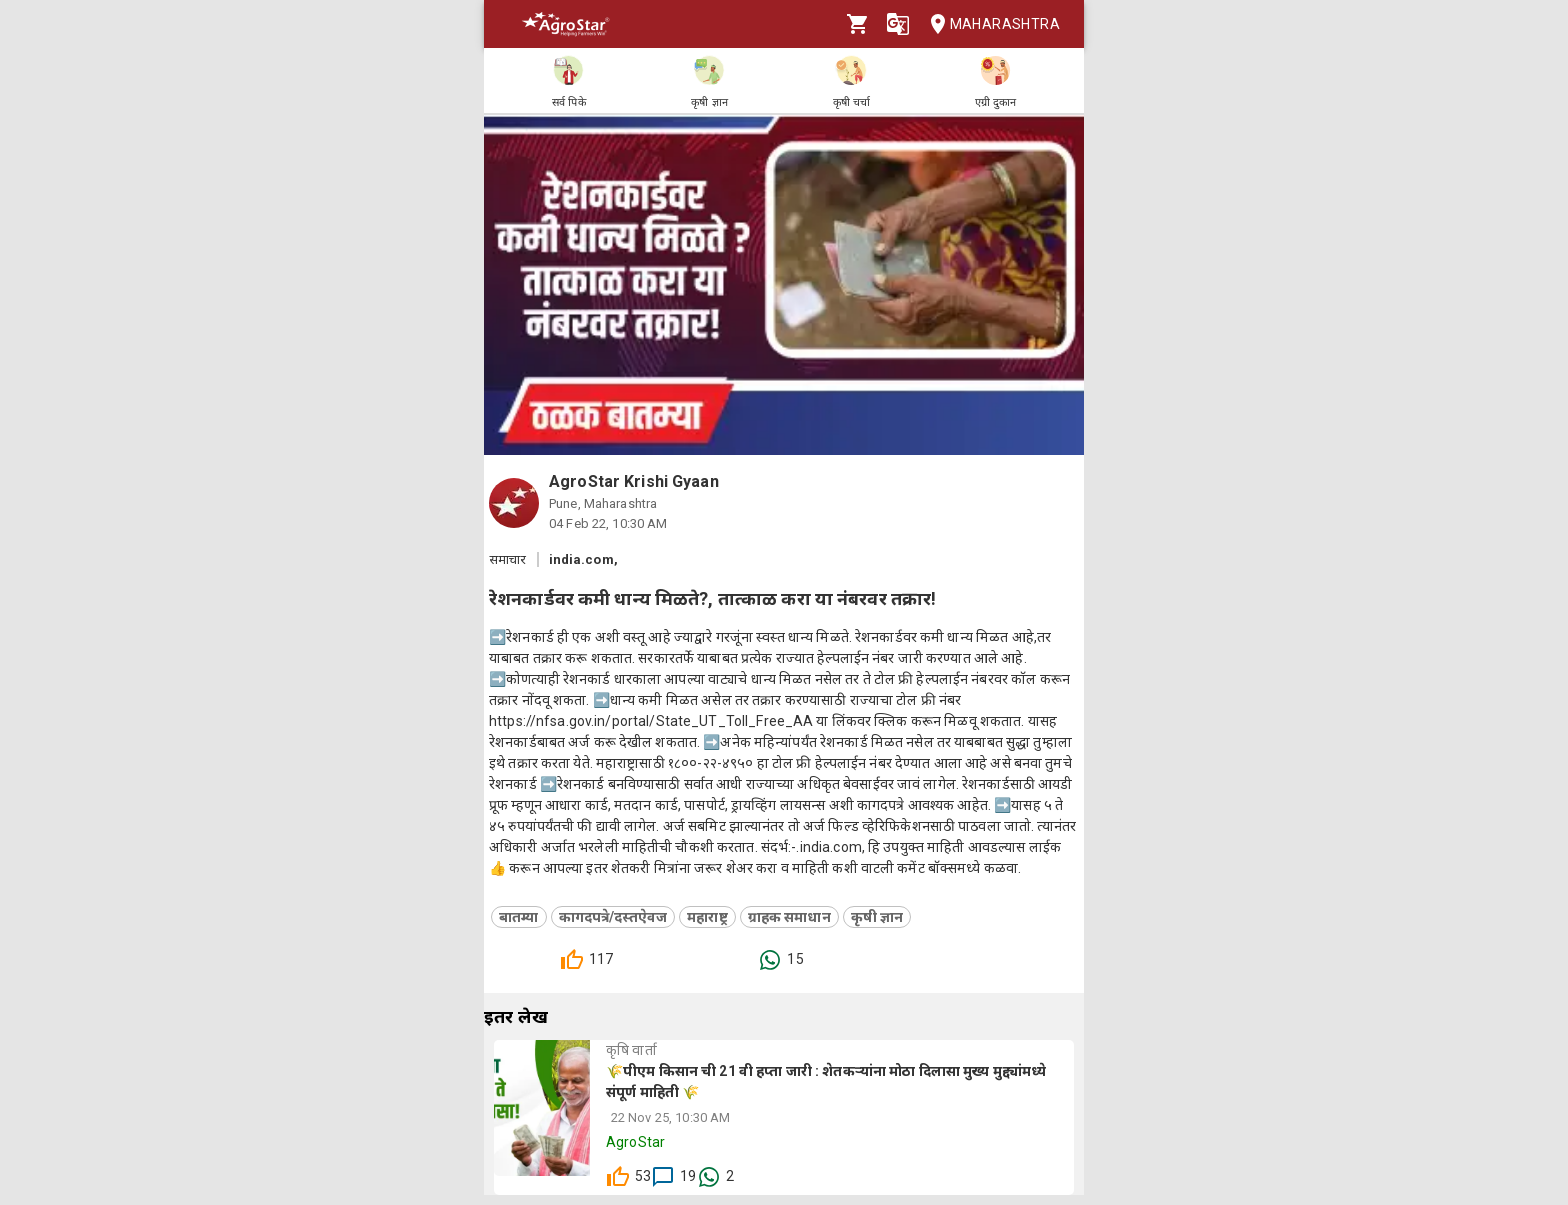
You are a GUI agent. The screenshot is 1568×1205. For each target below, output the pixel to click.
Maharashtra (989, 24)
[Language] (898, 24)
